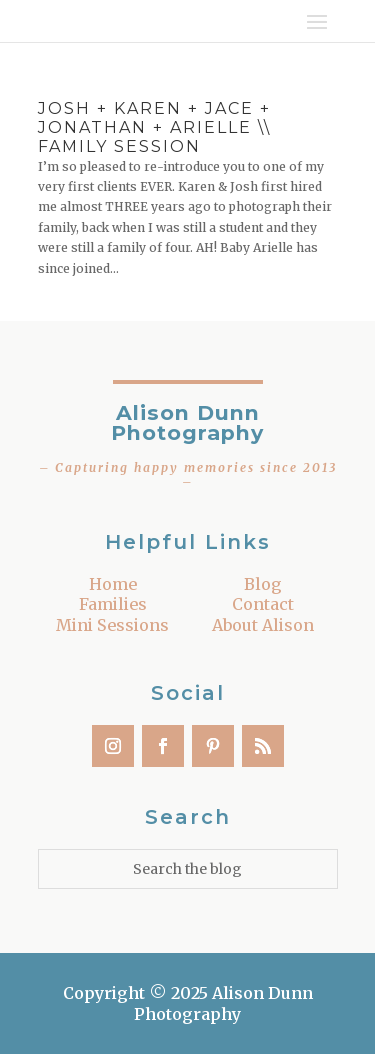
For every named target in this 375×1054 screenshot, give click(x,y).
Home (113, 584)
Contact (263, 604)
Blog (263, 584)
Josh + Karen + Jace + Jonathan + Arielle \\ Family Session (154, 127)
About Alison (263, 625)
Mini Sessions (112, 625)
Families (113, 604)
